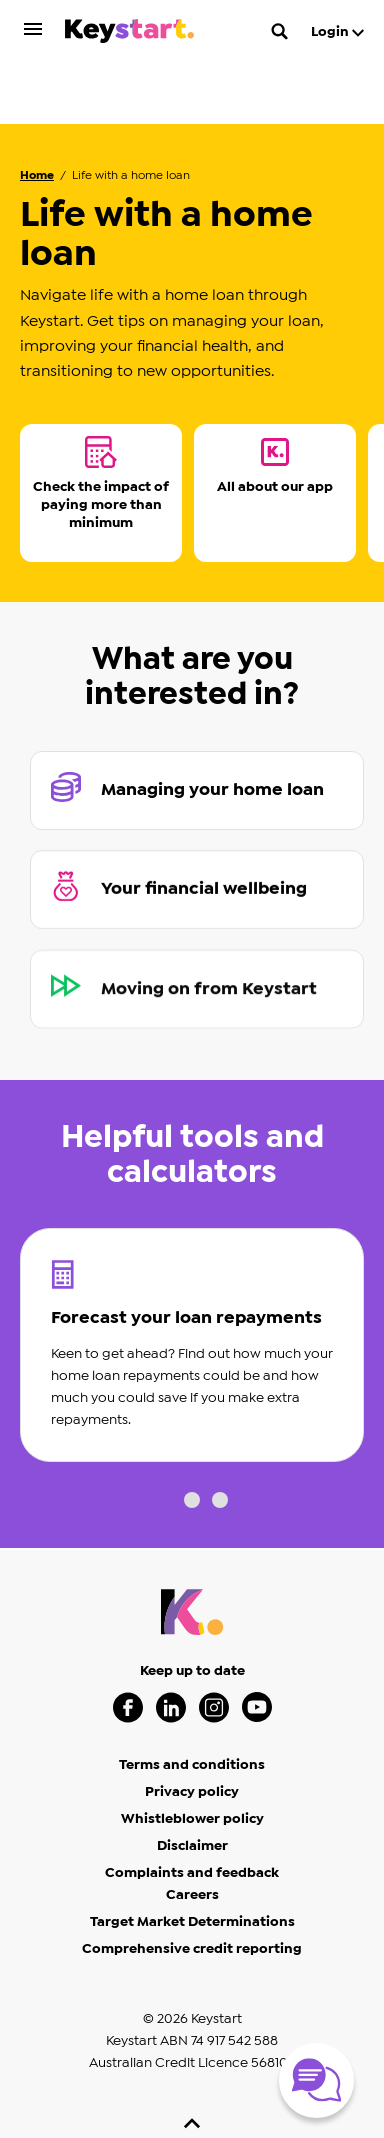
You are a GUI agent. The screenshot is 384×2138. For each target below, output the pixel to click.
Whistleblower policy (192, 1754)
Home (37, 110)
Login (337, 32)
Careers (192, 1830)
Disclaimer (192, 1781)
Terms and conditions (192, 1700)
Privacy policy (192, 1727)
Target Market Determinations (192, 1857)
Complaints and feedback (192, 1808)
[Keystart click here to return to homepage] (129, 34)
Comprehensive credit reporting (192, 1884)
